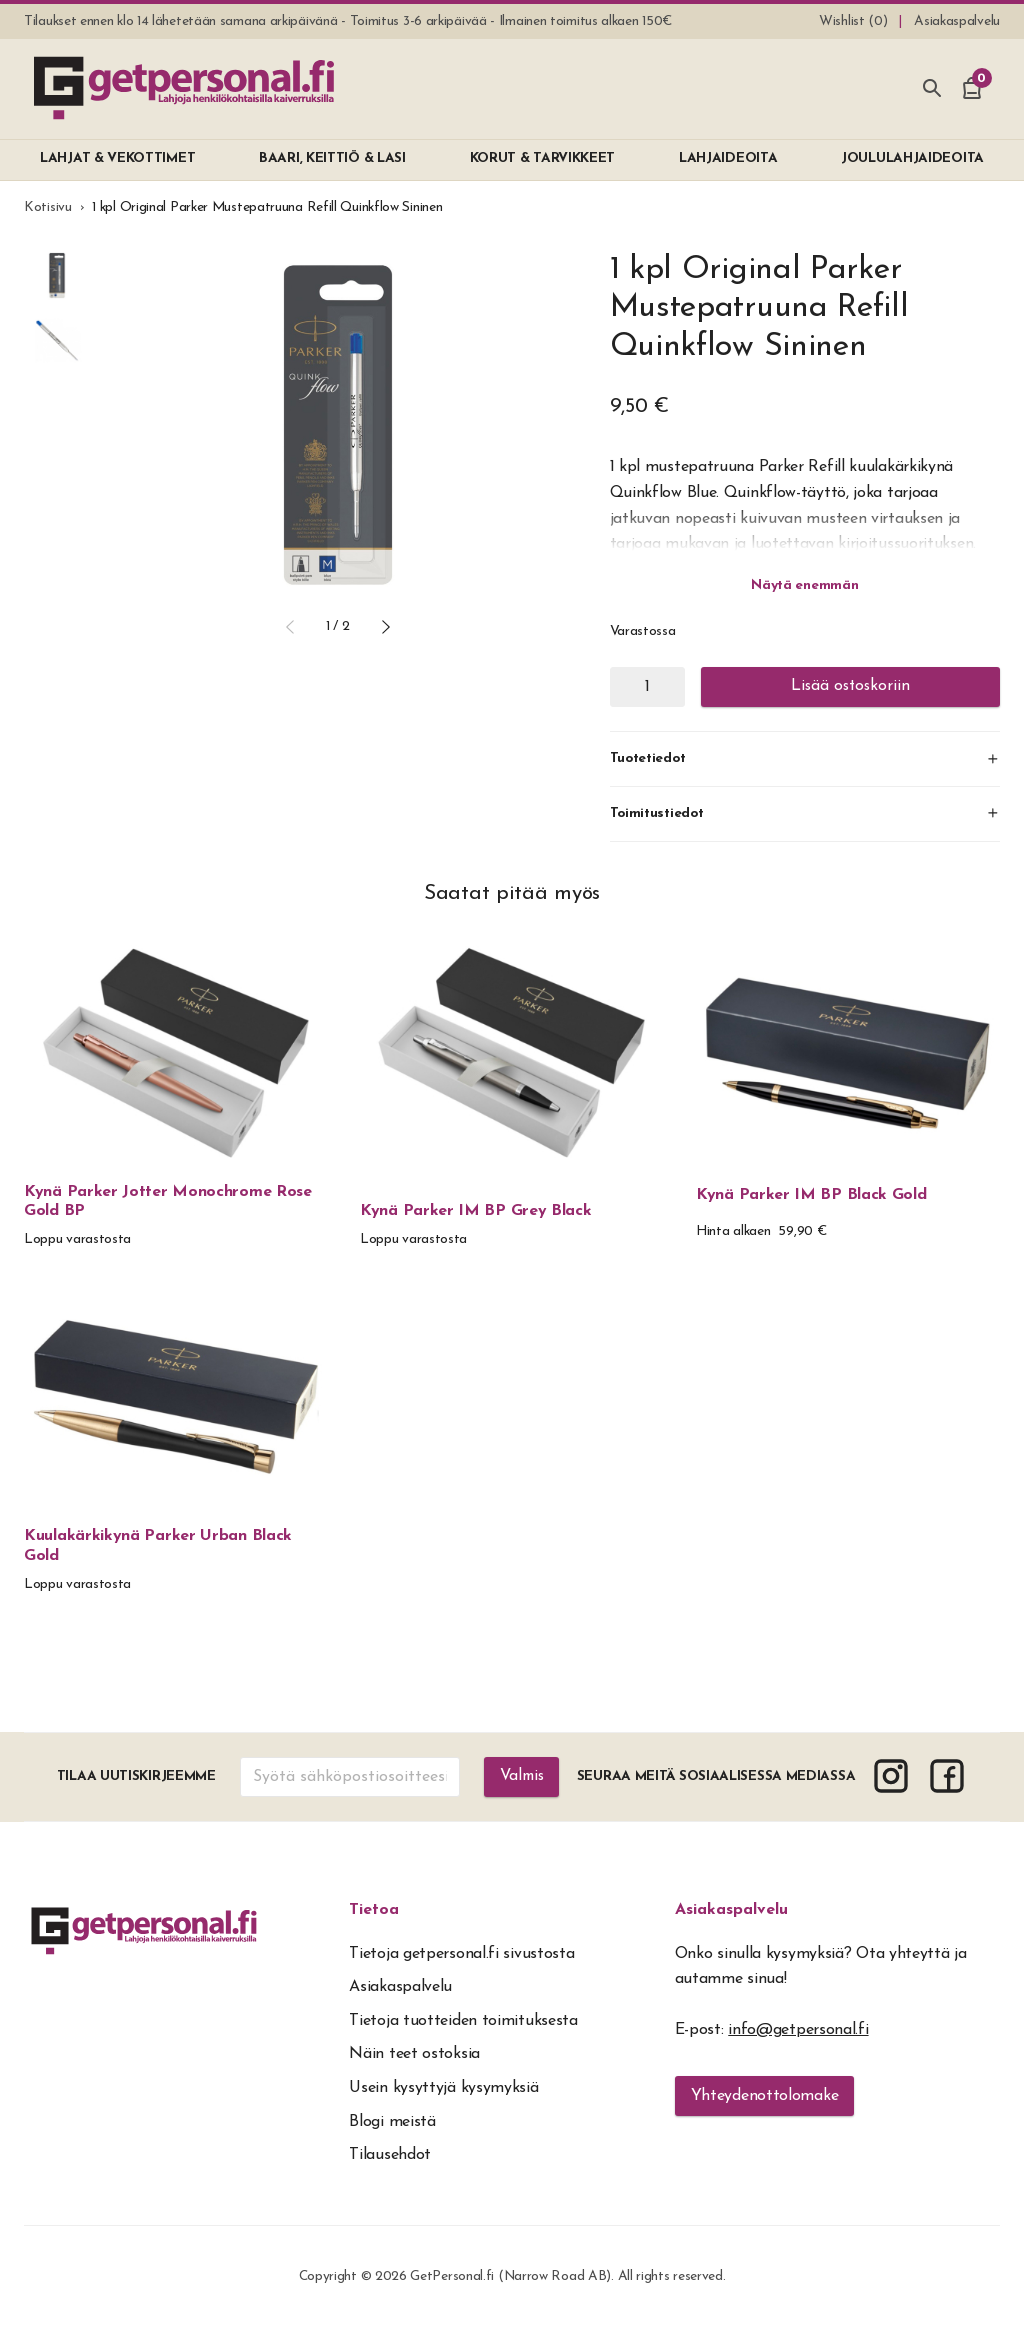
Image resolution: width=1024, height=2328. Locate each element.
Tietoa (374, 1910)
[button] (290, 627)
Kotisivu (48, 207)
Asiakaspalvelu (731, 1910)
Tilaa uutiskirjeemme (135, 1776)
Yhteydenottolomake (765, 2096)
